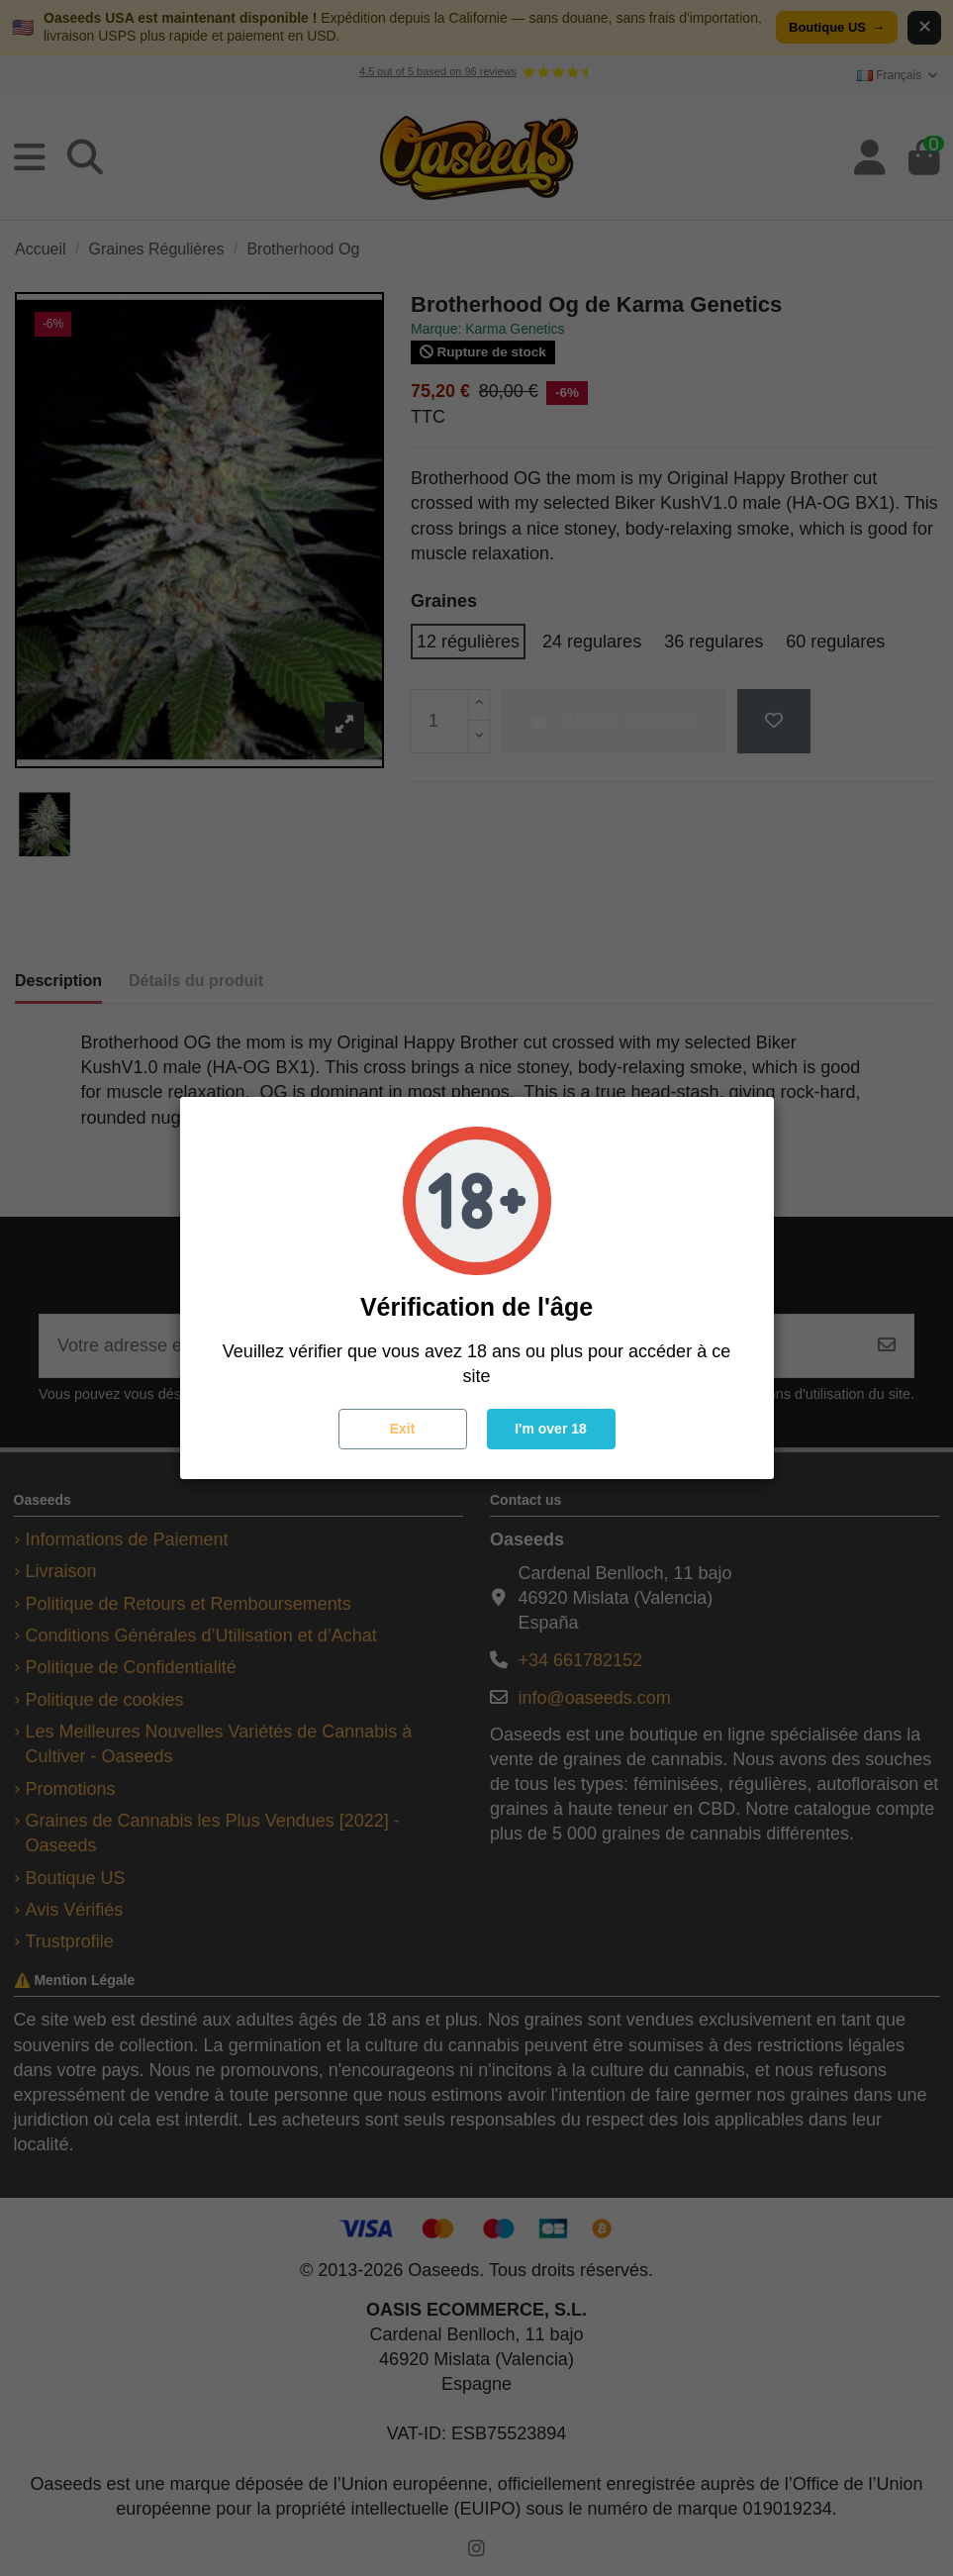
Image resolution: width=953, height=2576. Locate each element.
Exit (403, 1429)
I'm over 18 (551, 1429)
